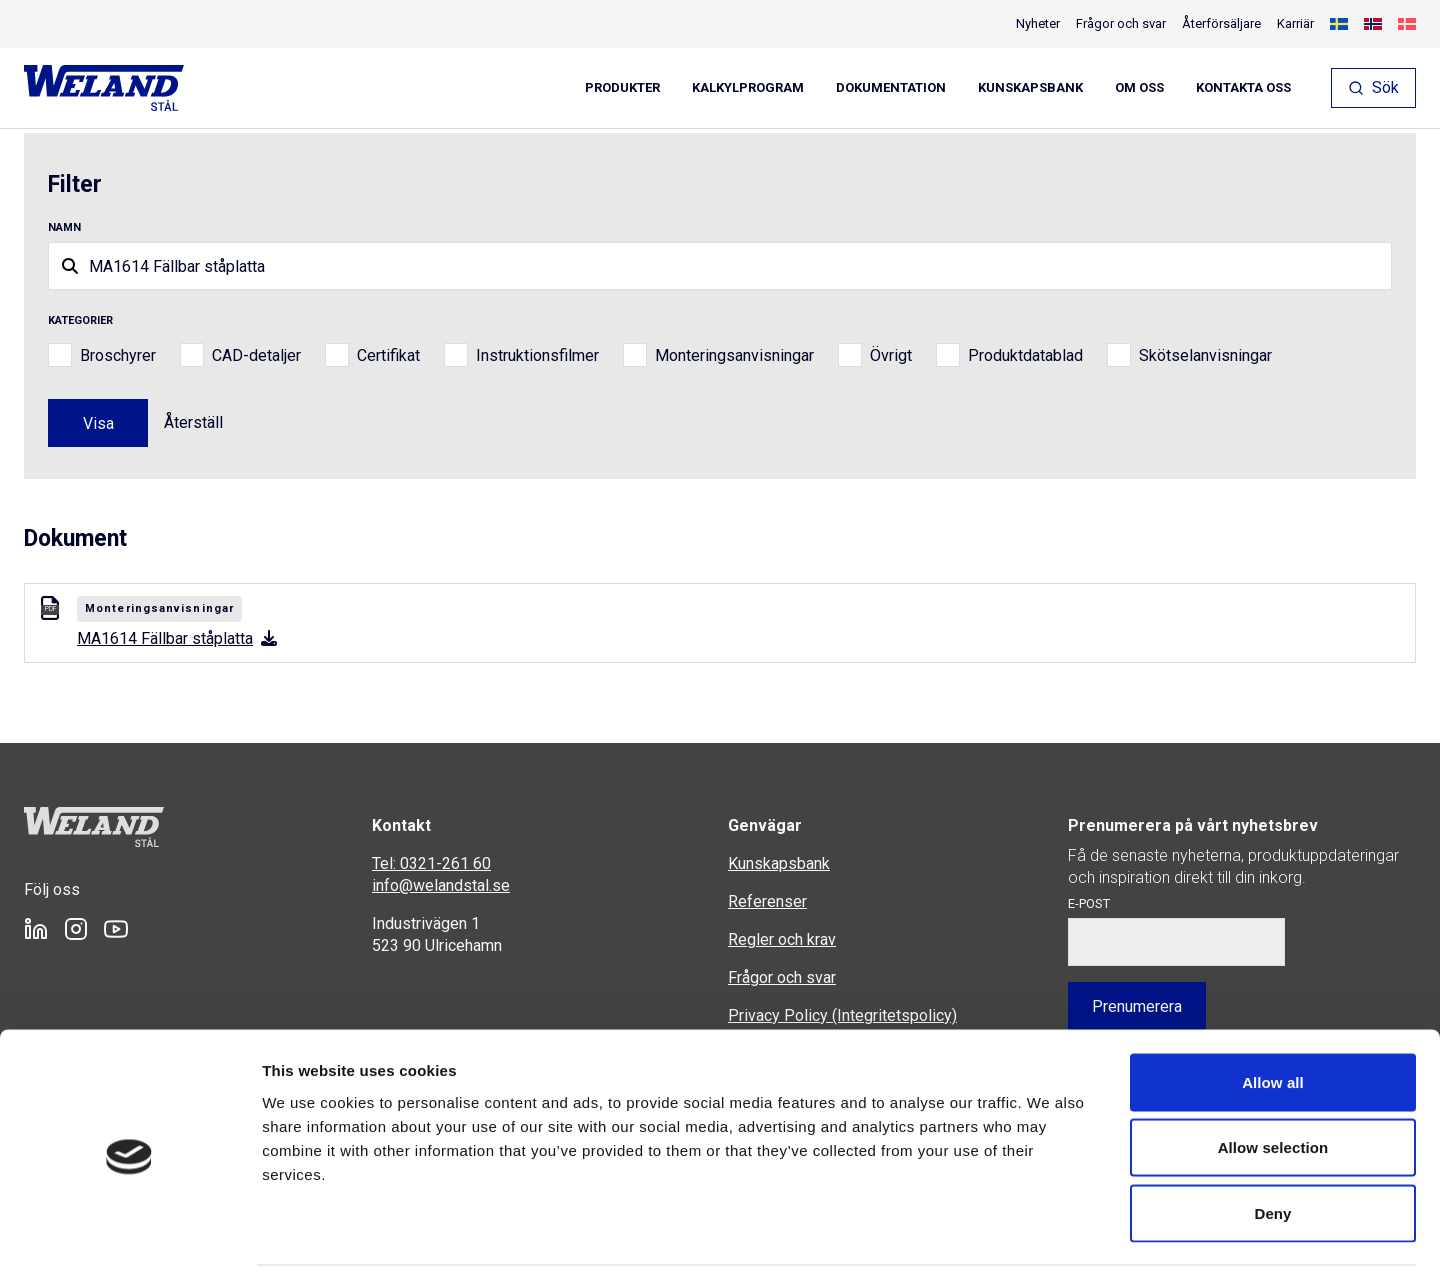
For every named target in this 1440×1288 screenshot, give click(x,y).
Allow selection (1273, 1091)
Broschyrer (118, 355)
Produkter (622, 88)
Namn (64, 227)
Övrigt (891, 355)
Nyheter (1038, 23)
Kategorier (80, 320)
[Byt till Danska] (1407, 24)
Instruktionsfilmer (537, 355)
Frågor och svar (1121, 23)
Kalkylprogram (748, 88)
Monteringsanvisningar (734, 355)
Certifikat (388, 355)
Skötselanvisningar (1205, 355)
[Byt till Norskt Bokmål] (1373, 24)
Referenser (767, 901)
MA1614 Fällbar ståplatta (177, 638)
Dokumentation (891, 88)
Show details (1049, 1248)
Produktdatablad (1025, 355)
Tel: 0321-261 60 (431, 863)
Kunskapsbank (1030, 88)
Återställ (193, 422)
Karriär (1295, 23)
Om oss (1139, 88)
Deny (1272, 1156)
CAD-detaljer (256, 355)
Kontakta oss (1243, 88)
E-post (1089, 903)
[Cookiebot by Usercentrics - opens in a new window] (129, 1249)
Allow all (1273, 1025)
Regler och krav (782, 939)
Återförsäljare (1221, 23)
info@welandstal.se (441, 885)
